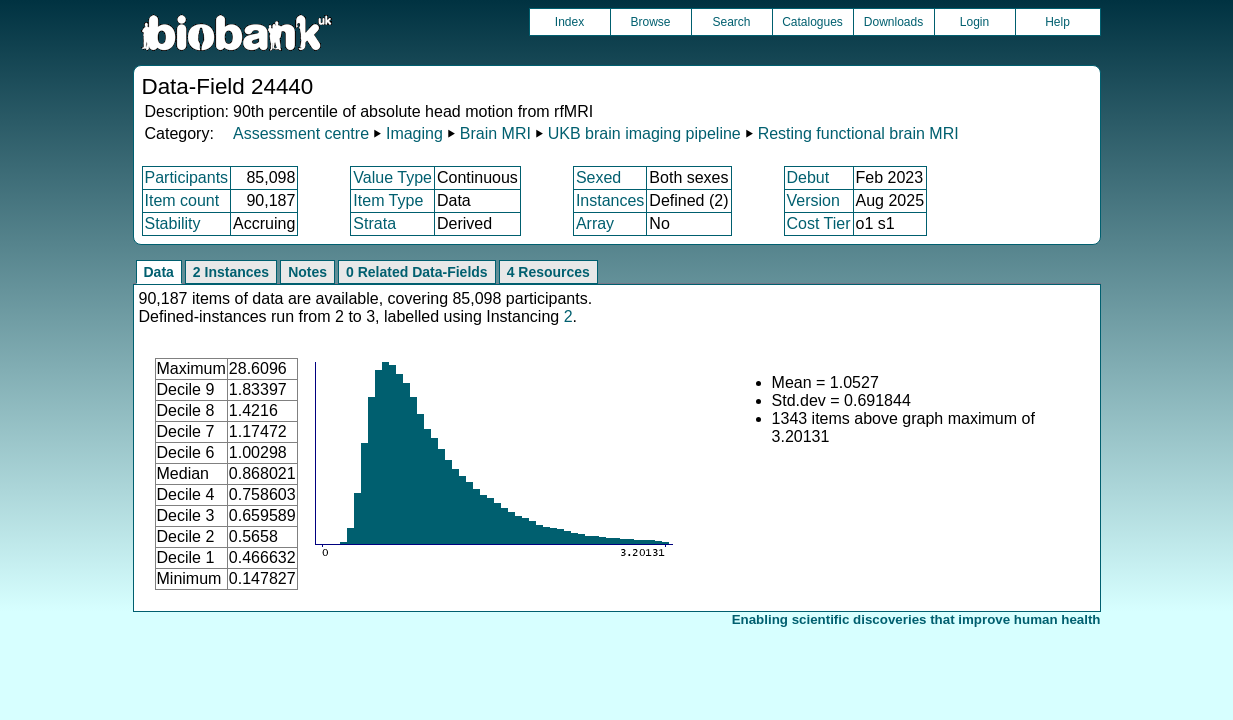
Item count (182, 200)
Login (974, 22)
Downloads (893, 22)
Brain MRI (495, 133)
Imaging (414, 133)
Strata (374, 223)
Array (595, 223)
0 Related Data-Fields (417, 272)
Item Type (388, 200)
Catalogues (812, 22)
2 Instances (231, 272)
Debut (808, 177)
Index (569, 22)
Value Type (392, 177)
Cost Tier (819, 223)
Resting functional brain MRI (858, 133)
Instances (610, 200)
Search (731, 22)
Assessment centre (301, 133)
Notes (307, 272)
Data (159, 272)
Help (1057, 22)
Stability (173, 223)
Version (813, 200)
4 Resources (548, 272)
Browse (650, 22)
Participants (187, 177)
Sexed (598, 177)
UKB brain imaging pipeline (644, 133)
